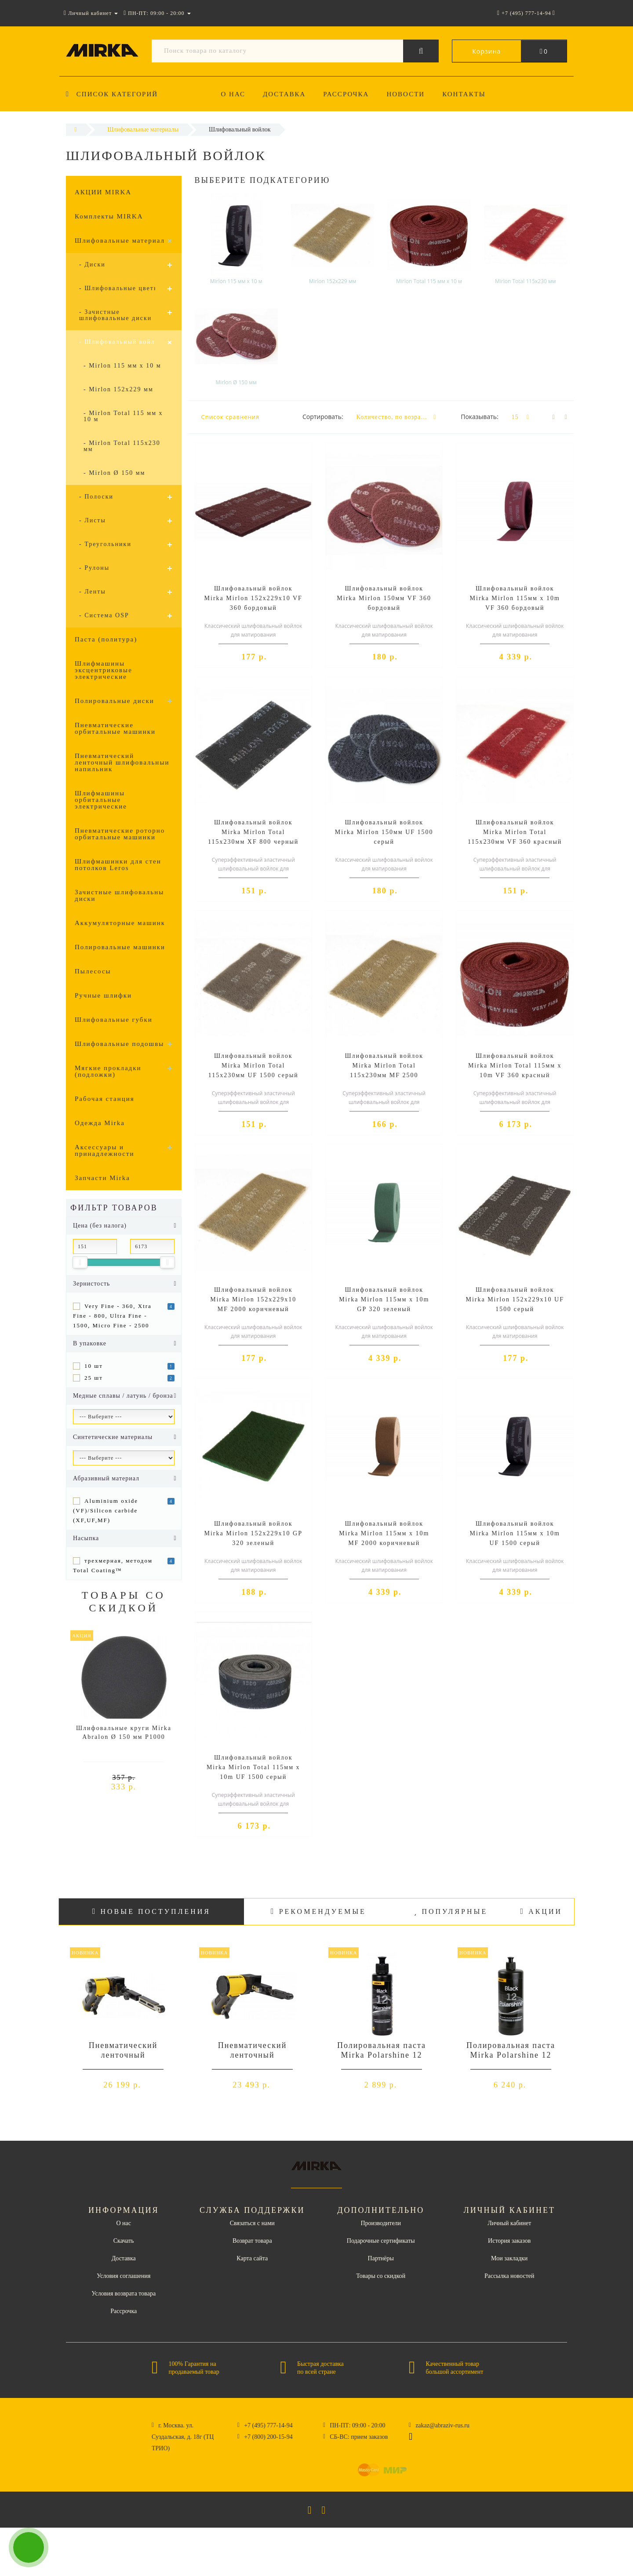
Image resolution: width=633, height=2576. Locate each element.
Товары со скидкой (380, 2276)
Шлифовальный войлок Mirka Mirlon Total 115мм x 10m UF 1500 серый (253, 1767)
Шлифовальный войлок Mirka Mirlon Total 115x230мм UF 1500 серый (253, 1065)
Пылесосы (93, 971)
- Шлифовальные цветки (120, 288)
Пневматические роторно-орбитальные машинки (121, 834)
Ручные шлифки (103, 995)
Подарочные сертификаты (381, 2240)
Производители (380, 2223)
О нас (233, 94)
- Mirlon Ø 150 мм (114, 473)
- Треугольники (105, 544)
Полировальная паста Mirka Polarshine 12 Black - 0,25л (381, 2055)
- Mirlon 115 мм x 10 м (122, 365)
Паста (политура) (106, 639)
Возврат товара (252, 2240)
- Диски (92, 264)
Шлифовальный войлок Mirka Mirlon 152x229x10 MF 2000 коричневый (253, 1299)
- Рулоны (94, 568)
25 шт (93, 1377)
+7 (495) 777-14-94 (268, 2425)
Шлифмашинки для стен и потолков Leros (121, 864)
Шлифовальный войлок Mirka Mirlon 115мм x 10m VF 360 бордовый (515, 598)
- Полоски (96, 496)
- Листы (92, 520)
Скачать (123, 2240)
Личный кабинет (509, 2223)
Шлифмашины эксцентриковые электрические (103, 670)
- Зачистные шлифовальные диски (115, 315)
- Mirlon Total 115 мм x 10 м (123, 416)
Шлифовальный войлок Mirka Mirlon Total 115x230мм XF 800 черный (253, 832)
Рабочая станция (105, 1098)
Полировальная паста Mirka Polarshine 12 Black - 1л (510, 2055)
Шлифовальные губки (114, 1019)
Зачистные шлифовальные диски (121, 895)
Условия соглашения (123, 2276)
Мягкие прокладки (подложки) (108, 1071)
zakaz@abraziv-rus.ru (442, 2425)
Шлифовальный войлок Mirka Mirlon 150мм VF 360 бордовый (384, 598)
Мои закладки (509, 2258)
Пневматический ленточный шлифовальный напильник (122, 762)
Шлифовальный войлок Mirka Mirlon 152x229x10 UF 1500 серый (515, 1299)
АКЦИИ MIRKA (103, 192)
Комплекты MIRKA (109, 216)
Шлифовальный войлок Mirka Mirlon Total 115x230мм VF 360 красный (515, 832)
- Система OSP (104, 615)
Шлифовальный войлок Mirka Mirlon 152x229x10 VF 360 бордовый (253, 598)
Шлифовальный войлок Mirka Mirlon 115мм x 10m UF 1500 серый (515, 1533)
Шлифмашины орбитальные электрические (101, 800)
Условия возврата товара (123, 2293)
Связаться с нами (252, 2223)
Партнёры (381, 2258)
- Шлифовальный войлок (121, 342)
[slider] (80, 1262)
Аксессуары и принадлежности (105, 1150)
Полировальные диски (114, 700)
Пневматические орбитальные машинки (115, 728)
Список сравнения (230, 417)
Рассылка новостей (509, 2276)
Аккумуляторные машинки (122, 922)
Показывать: (479, 416)
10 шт (93, 1366)
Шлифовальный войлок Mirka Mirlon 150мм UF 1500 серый (384, 832)
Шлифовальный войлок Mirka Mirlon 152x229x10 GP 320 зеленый (253, 1533)
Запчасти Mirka (102, 1177)
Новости (410, 94)
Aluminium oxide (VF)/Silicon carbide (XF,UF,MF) (105, 1510)
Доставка (285, 94)
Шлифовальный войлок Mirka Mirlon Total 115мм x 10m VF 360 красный (515, 1065)
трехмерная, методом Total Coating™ (113, 1565)
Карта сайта (252, 2258)
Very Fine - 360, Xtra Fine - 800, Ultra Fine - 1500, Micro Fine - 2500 (112, 1316)
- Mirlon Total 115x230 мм (122, 446)
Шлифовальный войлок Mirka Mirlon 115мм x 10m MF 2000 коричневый (384, 1533)
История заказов (509, 2240)
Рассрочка (349, 94)
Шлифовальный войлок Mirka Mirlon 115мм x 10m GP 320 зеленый (384, 1299)
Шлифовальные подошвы (119, 1043)
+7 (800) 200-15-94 (268, 2437)
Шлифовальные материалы (122, 240)
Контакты (469, 94)
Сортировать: (322, 416)
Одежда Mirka (100, 1122)
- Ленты (92, 591)
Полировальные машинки (120, 947)
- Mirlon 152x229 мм (118, 389)
